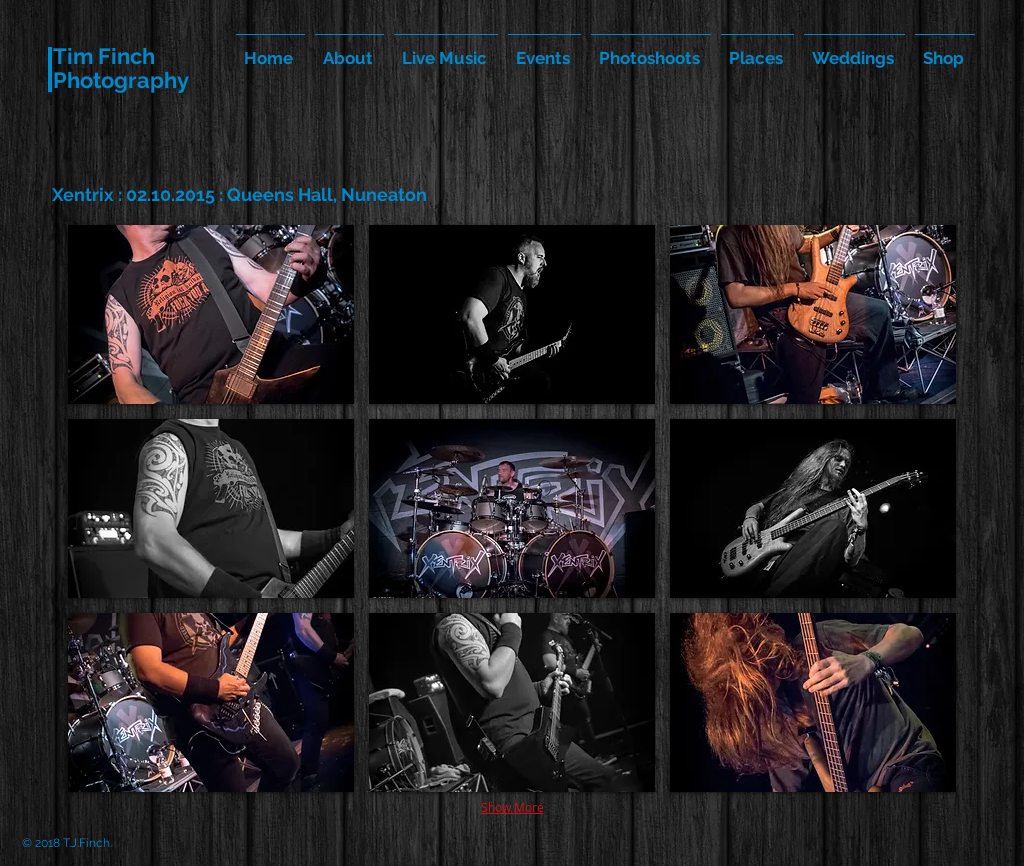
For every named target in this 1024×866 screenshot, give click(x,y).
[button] (211, 314)
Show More (512, 807)
